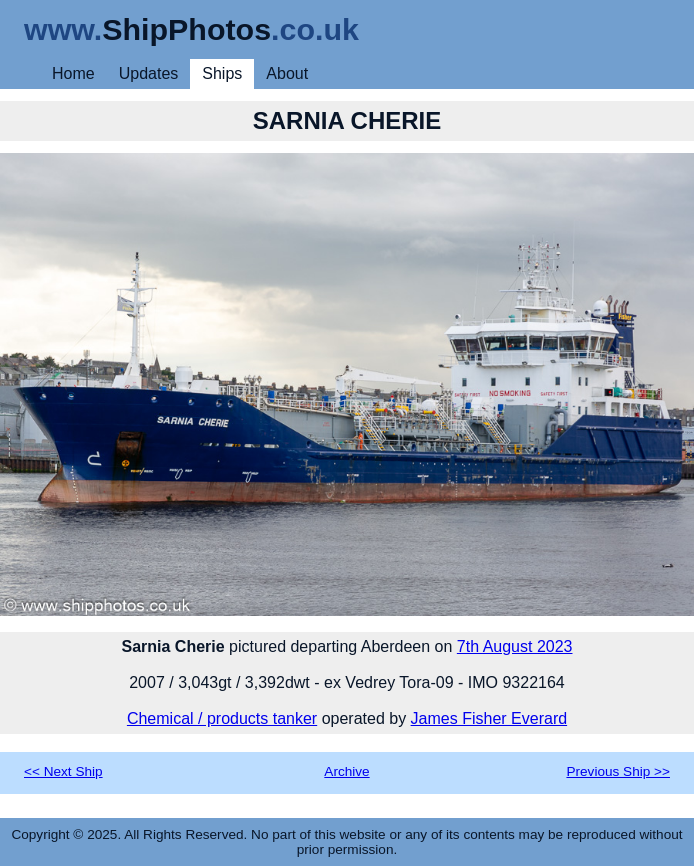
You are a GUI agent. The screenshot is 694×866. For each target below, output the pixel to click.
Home (73, 73)
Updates (149, 73)
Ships (222, 73)
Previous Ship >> (618, 771)
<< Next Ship (63, 771)
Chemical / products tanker (222, 718)
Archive (346, 771)
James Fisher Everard (489, 718)
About (287, 73)
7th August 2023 (515, 646)
